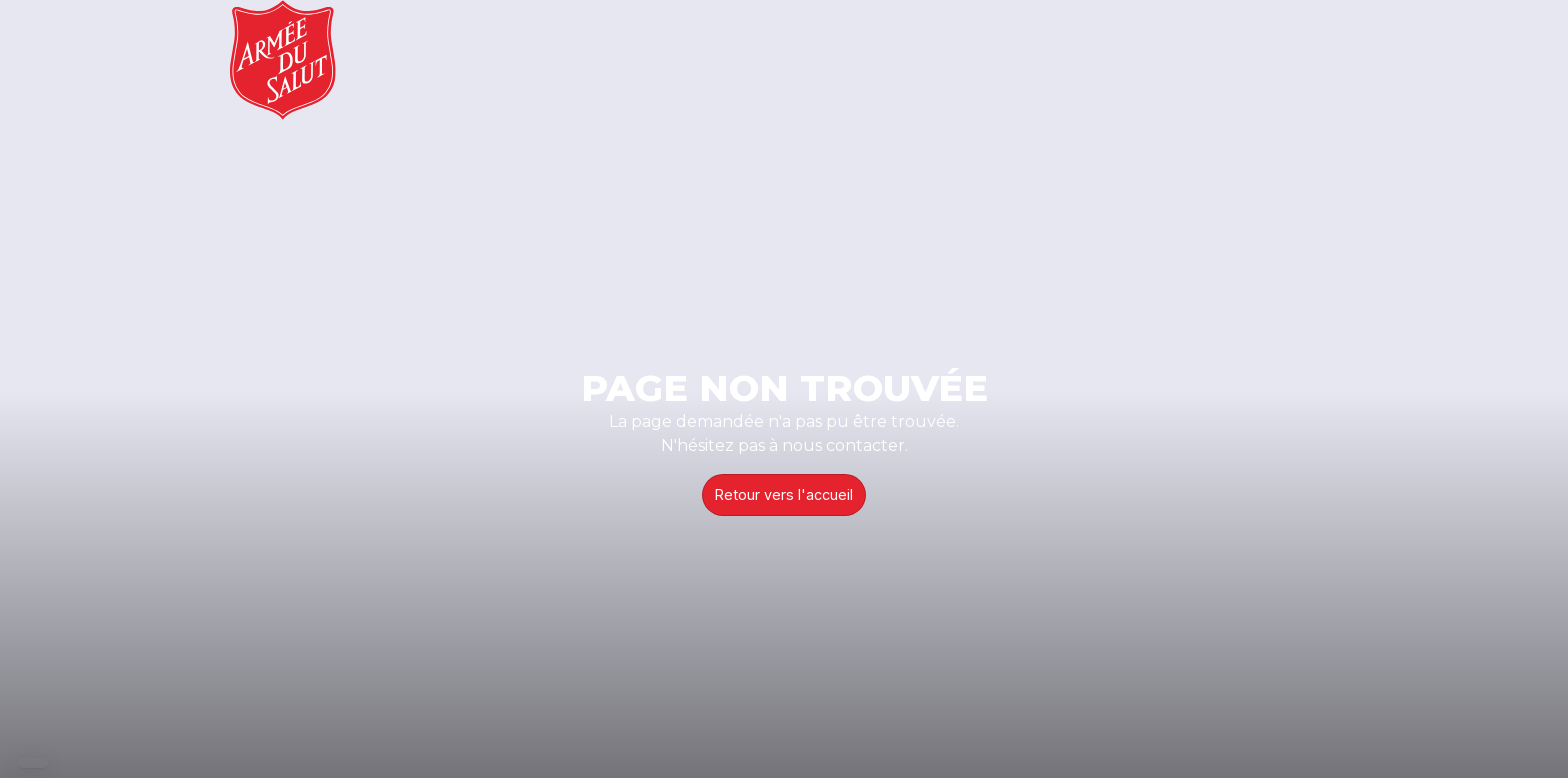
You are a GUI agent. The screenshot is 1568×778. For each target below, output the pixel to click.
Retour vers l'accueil (784, 494)
